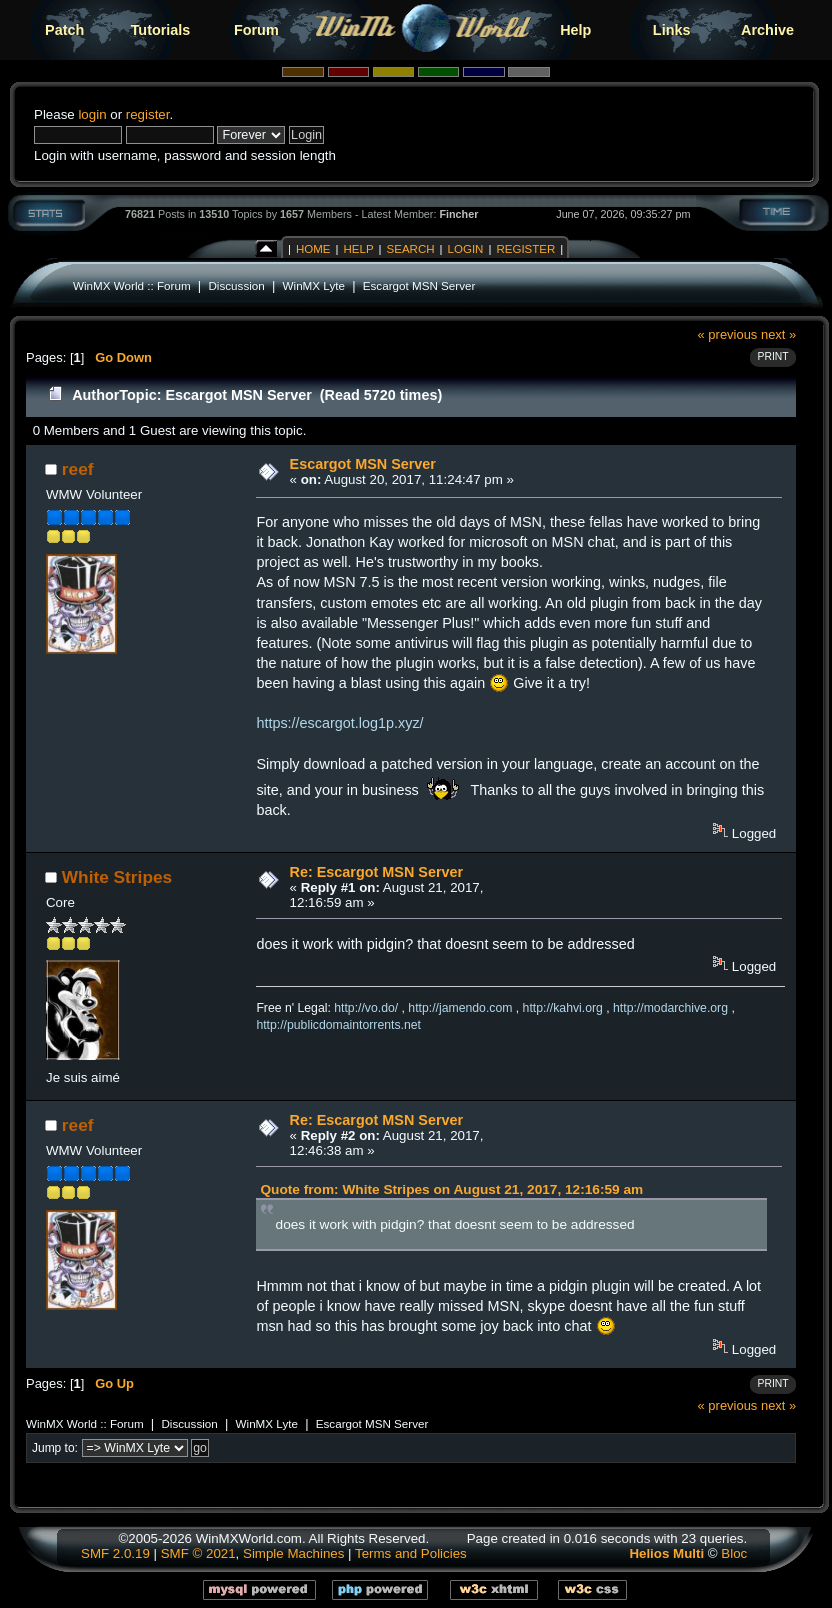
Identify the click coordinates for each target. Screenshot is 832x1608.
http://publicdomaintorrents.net (338, 1025)
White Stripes (117, 877)
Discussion (236, 285)
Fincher (458, 214)
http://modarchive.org (670, 1008)
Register (525, 249)
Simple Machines (293, 1553)
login (92, 114)
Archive (767, 30)
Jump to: (55, 1448)
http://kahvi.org (563, 1008)
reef (78, 469)
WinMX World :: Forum (132, 285)
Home (313, 249)
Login (466, 249)
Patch (64, 30)
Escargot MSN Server (419, 285)
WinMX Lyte (314, 285)
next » (778, 334)
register (148, 114)
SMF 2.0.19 (115, 1553)
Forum (256, 30)
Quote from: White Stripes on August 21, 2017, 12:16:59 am (451, 1189)
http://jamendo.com (460, 1008)
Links (672, 30)
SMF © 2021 (198, 1553)
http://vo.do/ (366, 1008)
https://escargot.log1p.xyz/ (339, 723)
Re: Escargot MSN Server (377, 872)
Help (575, 30)
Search (411, 249)
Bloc (734, 1553)
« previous (728, 334)
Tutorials (161, 30)
